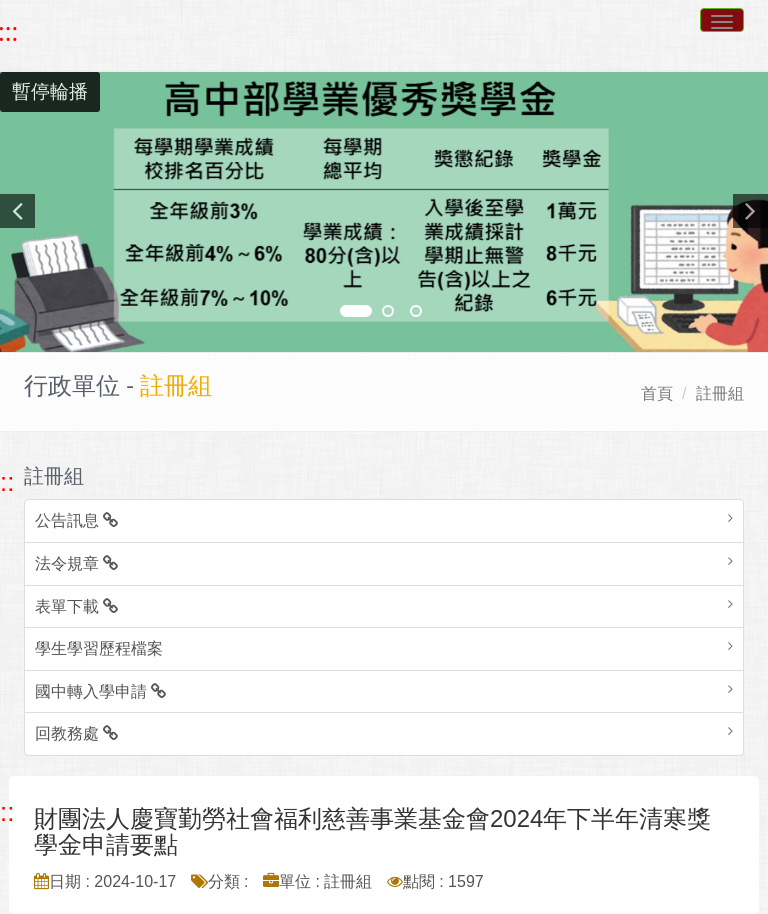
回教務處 (76, 733)
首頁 (657, 393)
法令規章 (76, 563)
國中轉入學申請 (100, 691)
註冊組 (720, 393)
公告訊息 (76, 520)
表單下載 (76, 606)
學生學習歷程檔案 (99, 648)
